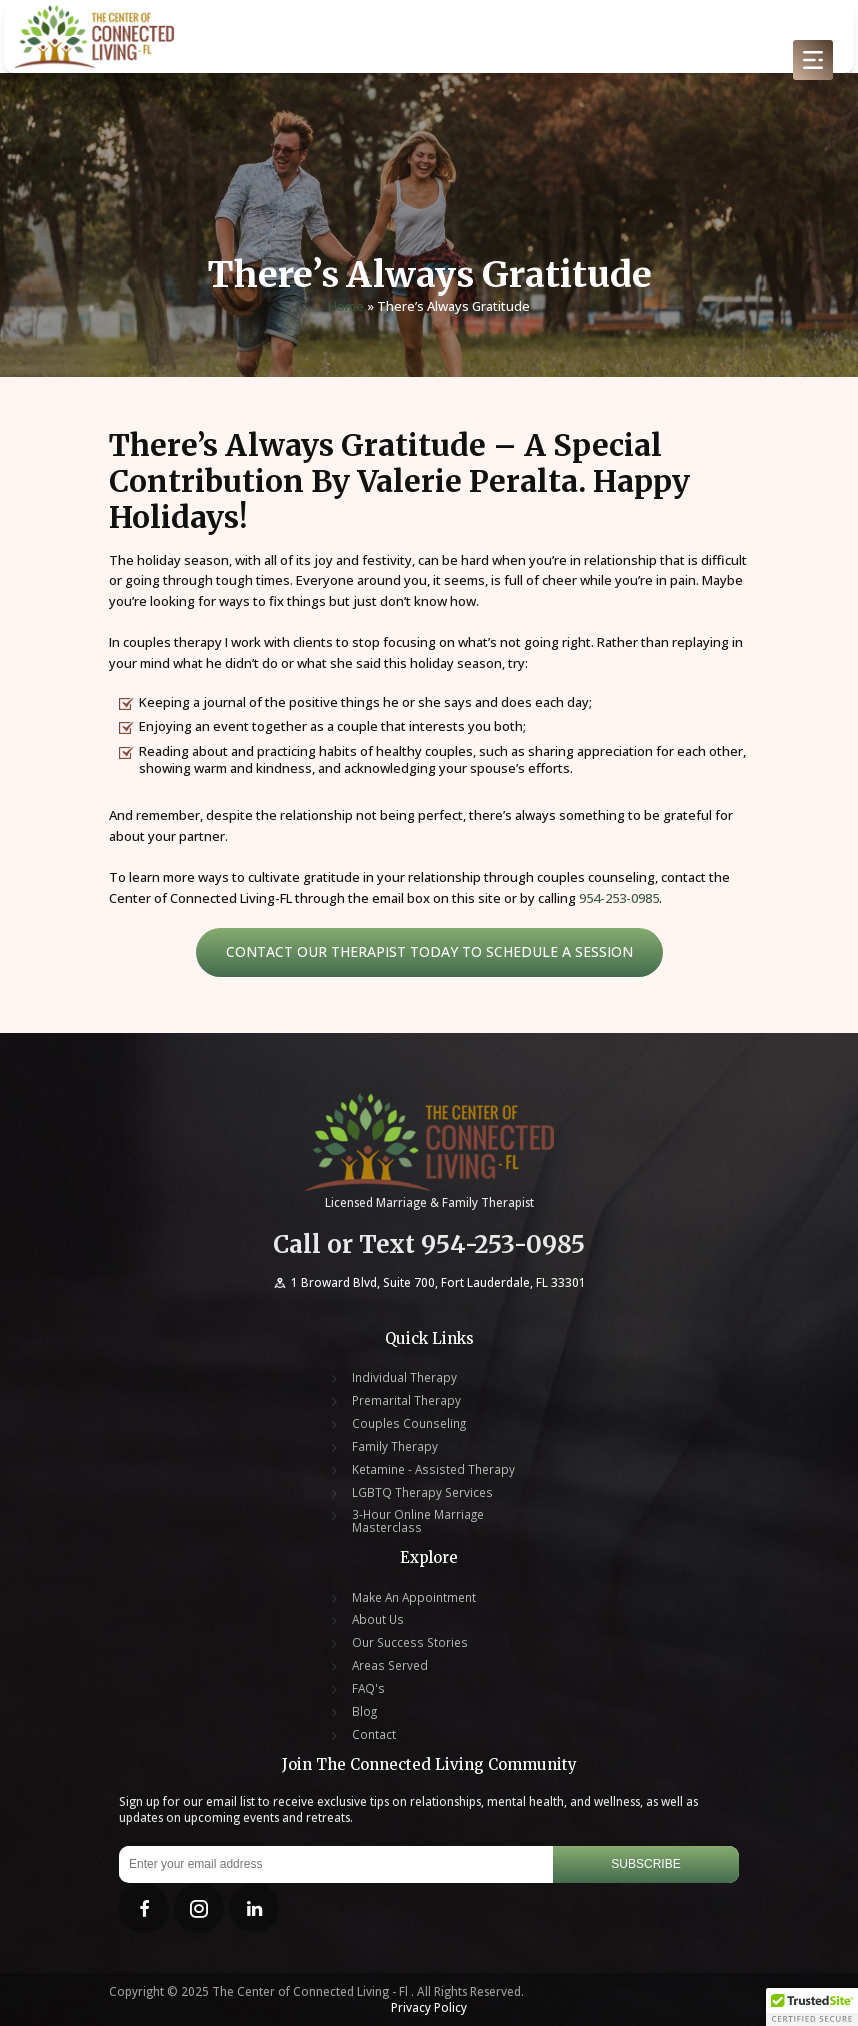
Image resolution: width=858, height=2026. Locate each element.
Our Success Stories (410, 1642)
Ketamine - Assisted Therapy (433, 1469)
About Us (378, 1619)
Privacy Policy (429, 2007)
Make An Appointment (414, 1597)
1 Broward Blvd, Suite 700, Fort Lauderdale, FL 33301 (429, 1282)
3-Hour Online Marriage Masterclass (418, 1521)
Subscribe (645, 1864)
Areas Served (390, 1665)
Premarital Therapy (406, 1400)
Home (346, 306)
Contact (374, 1734)
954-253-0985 (619, 898)
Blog (364, 1711)
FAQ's (368, 1688)
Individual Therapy (404, 1377)
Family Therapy (395, 1446)
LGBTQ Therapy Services (422, 1492)
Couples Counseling (409, 1423)
